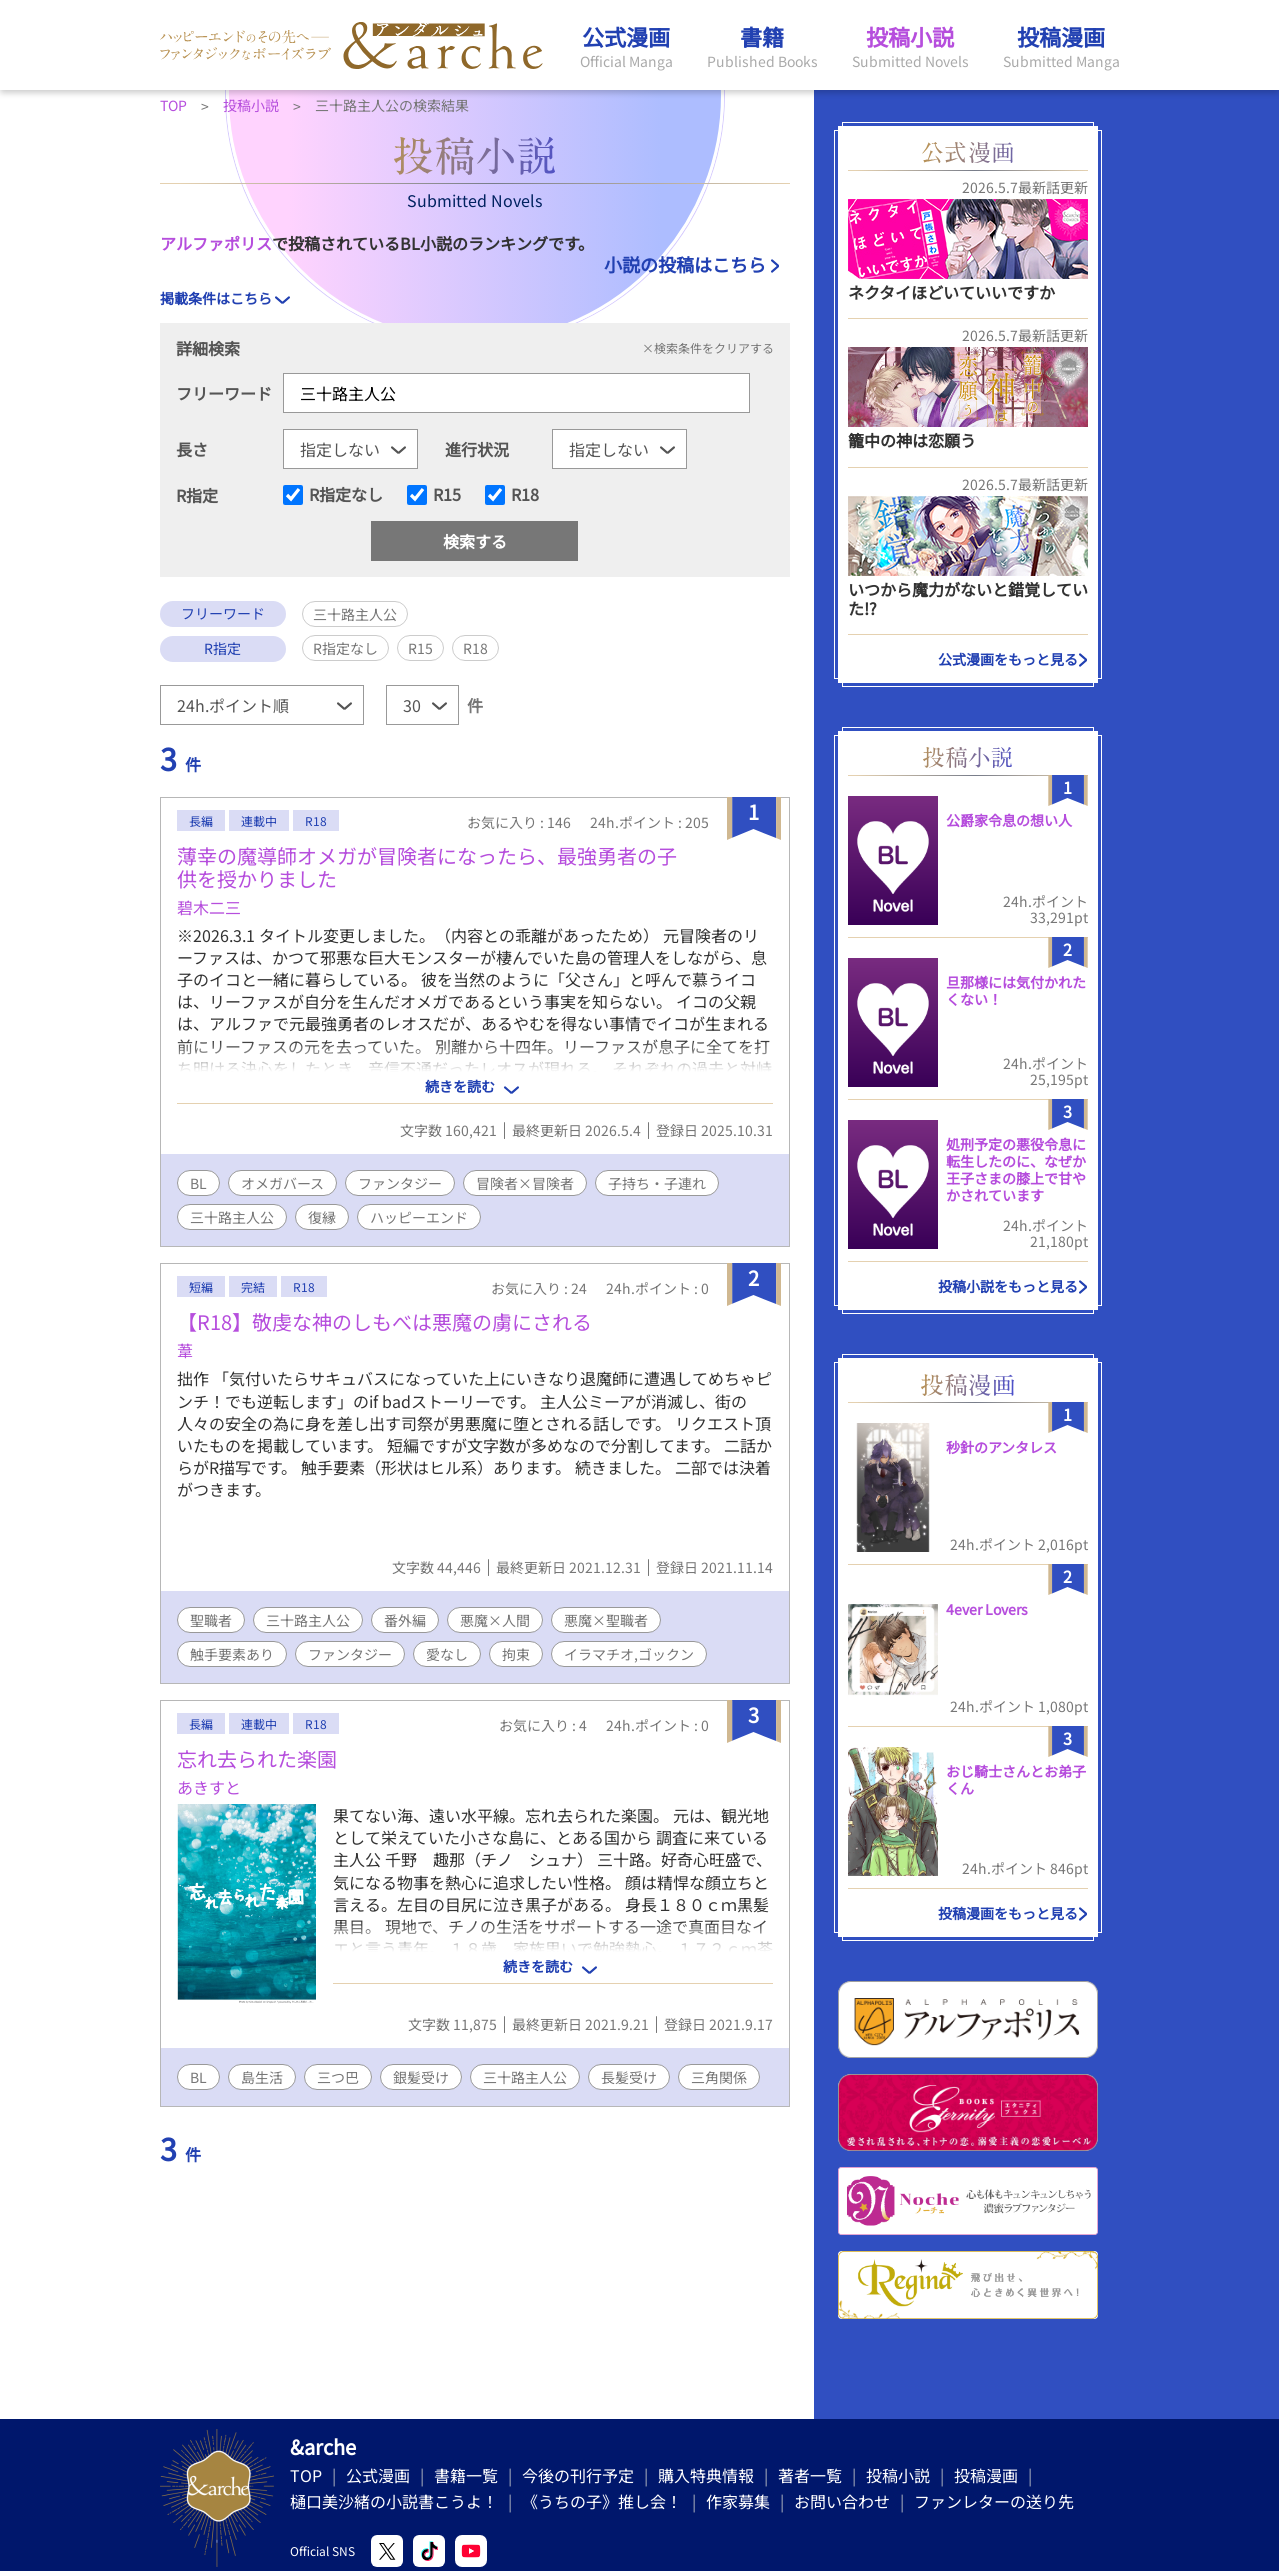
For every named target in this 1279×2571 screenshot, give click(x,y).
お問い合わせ (842, 2501)
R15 (447, 495)
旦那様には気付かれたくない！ (1016, 990)
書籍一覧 (466, 2475)
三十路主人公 (232, 1217)
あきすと (209, 1787)
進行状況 (477, 449)
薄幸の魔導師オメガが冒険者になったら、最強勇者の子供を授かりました (427, 867)
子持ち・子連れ (657, 1183)
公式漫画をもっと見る (1008, 659)
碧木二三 (209, 907)
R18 (525, 495)
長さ (192, 449)
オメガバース (282, 1183)
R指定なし (346, 495)
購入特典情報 (706, 2475)
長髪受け (629, 2077)
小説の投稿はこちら (685, 264)
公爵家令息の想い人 (1009, 820)
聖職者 (211, 1620)
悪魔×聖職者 (606, 1620)
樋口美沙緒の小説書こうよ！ (394, 2501)
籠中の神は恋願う (912, 440)
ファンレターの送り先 (994, 2501)
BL (198, 1183)
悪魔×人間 (495, 1620)
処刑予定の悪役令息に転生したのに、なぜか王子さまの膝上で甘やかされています (1016, 1169)
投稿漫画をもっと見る (1008, 1913)
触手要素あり (232, 1654)
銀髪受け (421, 2077)
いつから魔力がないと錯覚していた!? (968, 598)
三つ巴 (338, 2077)
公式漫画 (378, 2475)
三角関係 (719, 2077)
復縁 (322, 1217)
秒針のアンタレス (1001, 1447)
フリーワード (224, 393)
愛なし (447, 1654)
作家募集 (738, 2501)
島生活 (262, 2077)
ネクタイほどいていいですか (951, 292)
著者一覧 (810, 2475)
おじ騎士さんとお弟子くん (1016, 1779)
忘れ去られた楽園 (257, 1758)
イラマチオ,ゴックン (629, 1654)
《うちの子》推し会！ (602, 2501)
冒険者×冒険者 (525, 1183)
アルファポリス (216, 243)
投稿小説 (898, 2475)
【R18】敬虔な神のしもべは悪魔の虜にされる (384, 1321)
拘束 (516, 1654)
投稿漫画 (986, 2475)
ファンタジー (400, 1183)
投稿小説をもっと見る (1008, 1286)
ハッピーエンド (419, 1217)
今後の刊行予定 (578, 2475)
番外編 (405, 1620)
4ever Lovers (987, 1609)
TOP (306, 2475)
